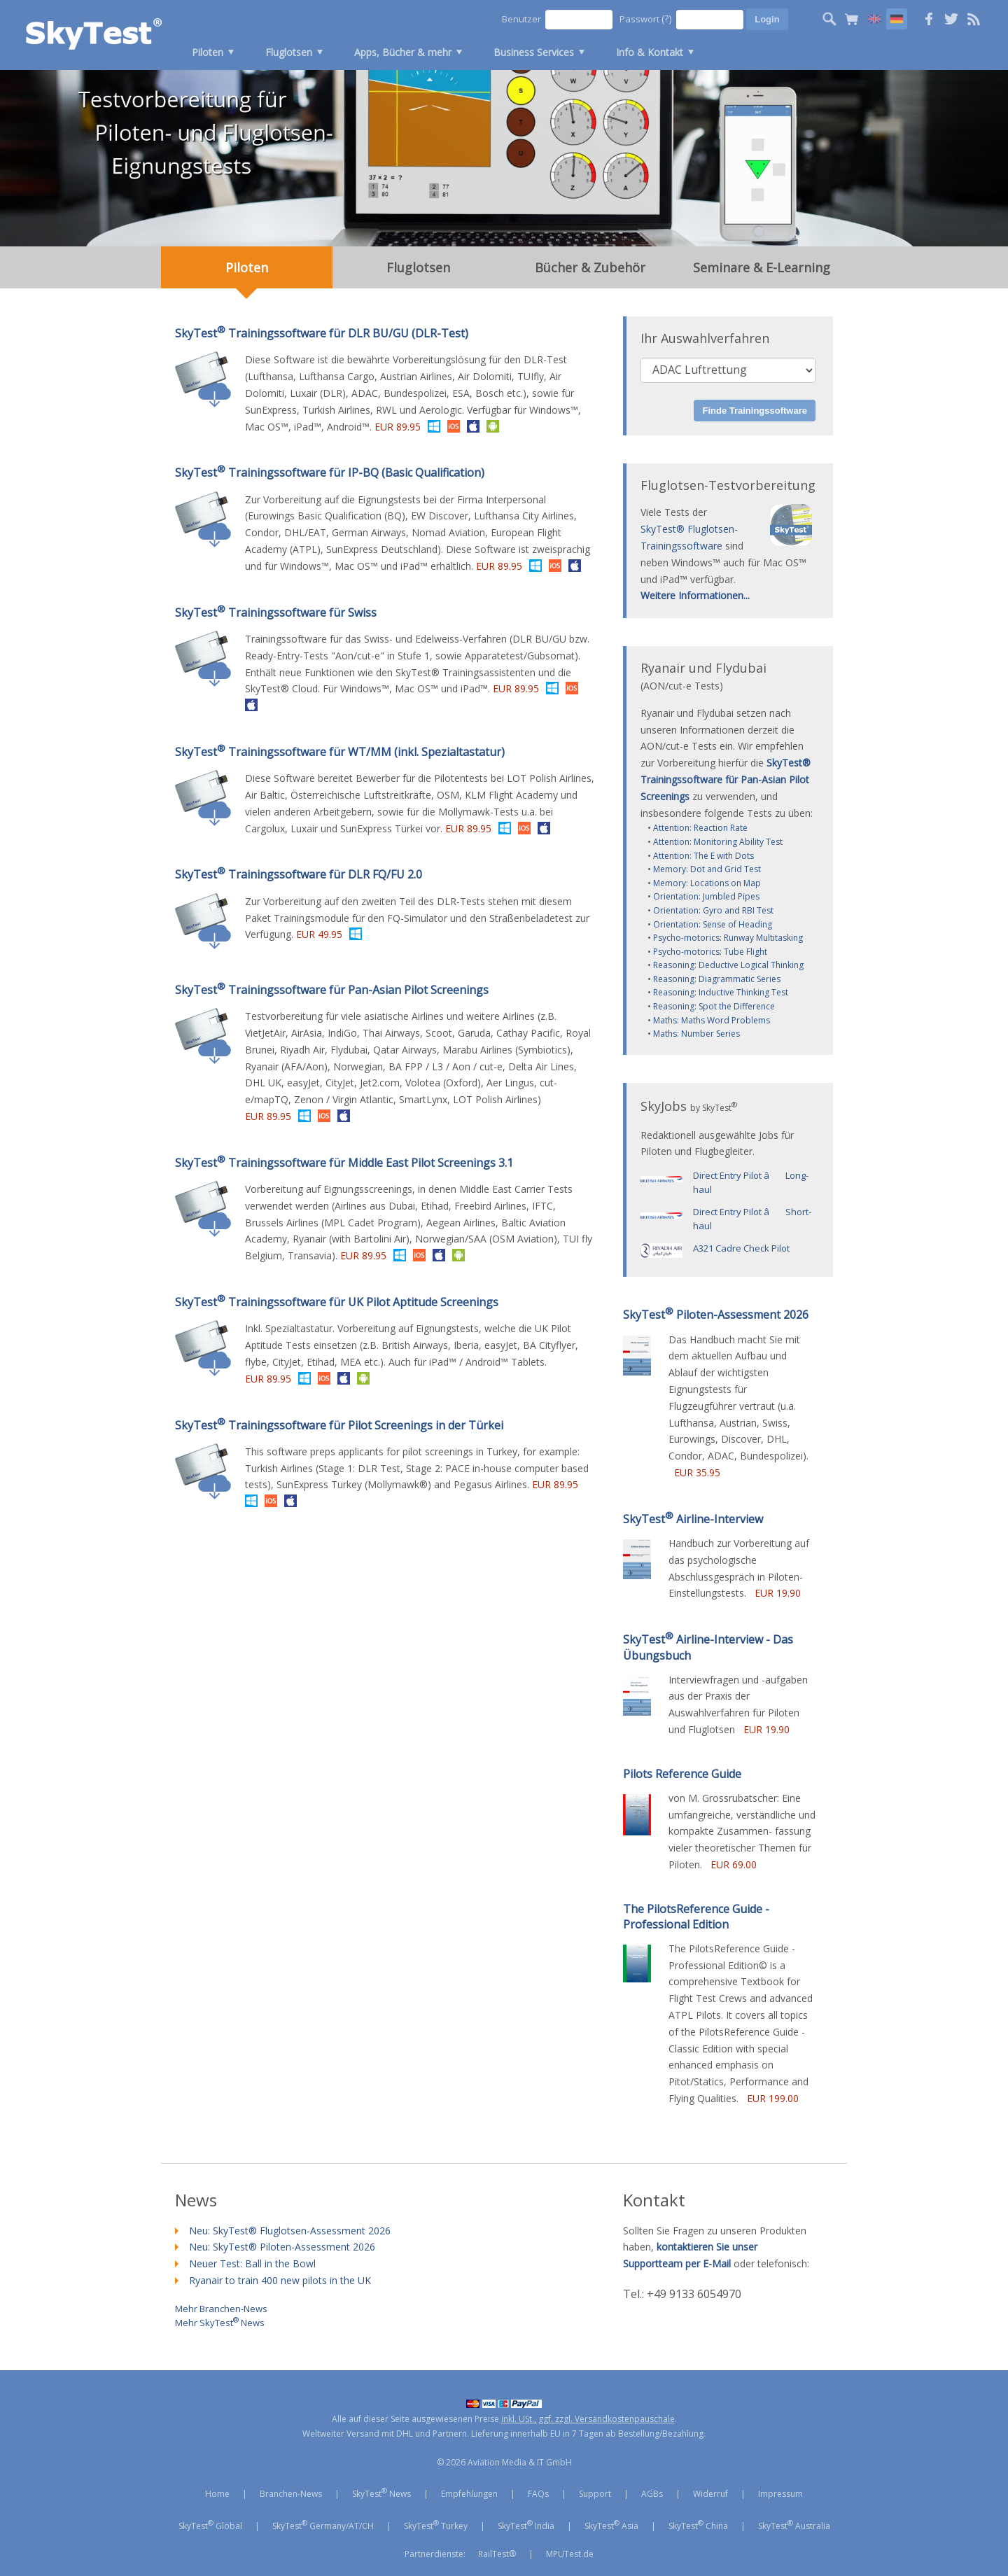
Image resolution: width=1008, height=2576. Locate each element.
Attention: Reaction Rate (700, 828)
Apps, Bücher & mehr (402, 52)
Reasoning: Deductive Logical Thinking (728, 965)
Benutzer (521, 19)
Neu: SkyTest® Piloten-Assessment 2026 (282, 2246)
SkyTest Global (210, 2525)
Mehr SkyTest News (220, 2321)
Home (217, 2494)
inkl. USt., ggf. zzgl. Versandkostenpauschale (588, 2419)
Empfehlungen (469, 2494)
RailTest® (497, 2554)
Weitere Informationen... (695, 595)
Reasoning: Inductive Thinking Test (720, 992)
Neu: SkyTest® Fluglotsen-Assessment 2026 (290, 2230)
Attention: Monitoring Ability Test (718, 842)
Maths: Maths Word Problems (711, 1020)
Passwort (646, 18)
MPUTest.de (570, 2554)
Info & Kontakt (649, 52)
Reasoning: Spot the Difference (714, 1006)
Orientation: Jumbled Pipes (706, 896)
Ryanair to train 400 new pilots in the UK (280, 2280)
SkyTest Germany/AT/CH (323, 2525)
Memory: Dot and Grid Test (707, 869)
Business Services (533, 52)
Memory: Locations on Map (707, 883)
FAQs (538, 2494)
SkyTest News (381, 2493)
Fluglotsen (288, 52)
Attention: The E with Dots (703, 856)
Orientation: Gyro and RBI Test (713, 910)
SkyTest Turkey (436, 2525)
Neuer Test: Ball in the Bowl (252, 2263)
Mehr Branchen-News (221, 2308)
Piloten (207, 52)
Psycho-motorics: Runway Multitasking (728, 938)
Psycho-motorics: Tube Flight (710, 952)
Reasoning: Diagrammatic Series (716, 979)
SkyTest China (698, 2525)
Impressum (780, 2494)
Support (595, 2494)
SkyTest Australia (794, 2525)
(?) (667, 18)
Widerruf (710, 2494)
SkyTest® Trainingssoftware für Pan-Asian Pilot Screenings (725, 779)
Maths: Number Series (696, 1034)
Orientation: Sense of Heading (712, 924)
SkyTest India (526, 2525)
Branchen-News (291, 2494)
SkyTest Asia (611, 2525)
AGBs (652, 2494)
